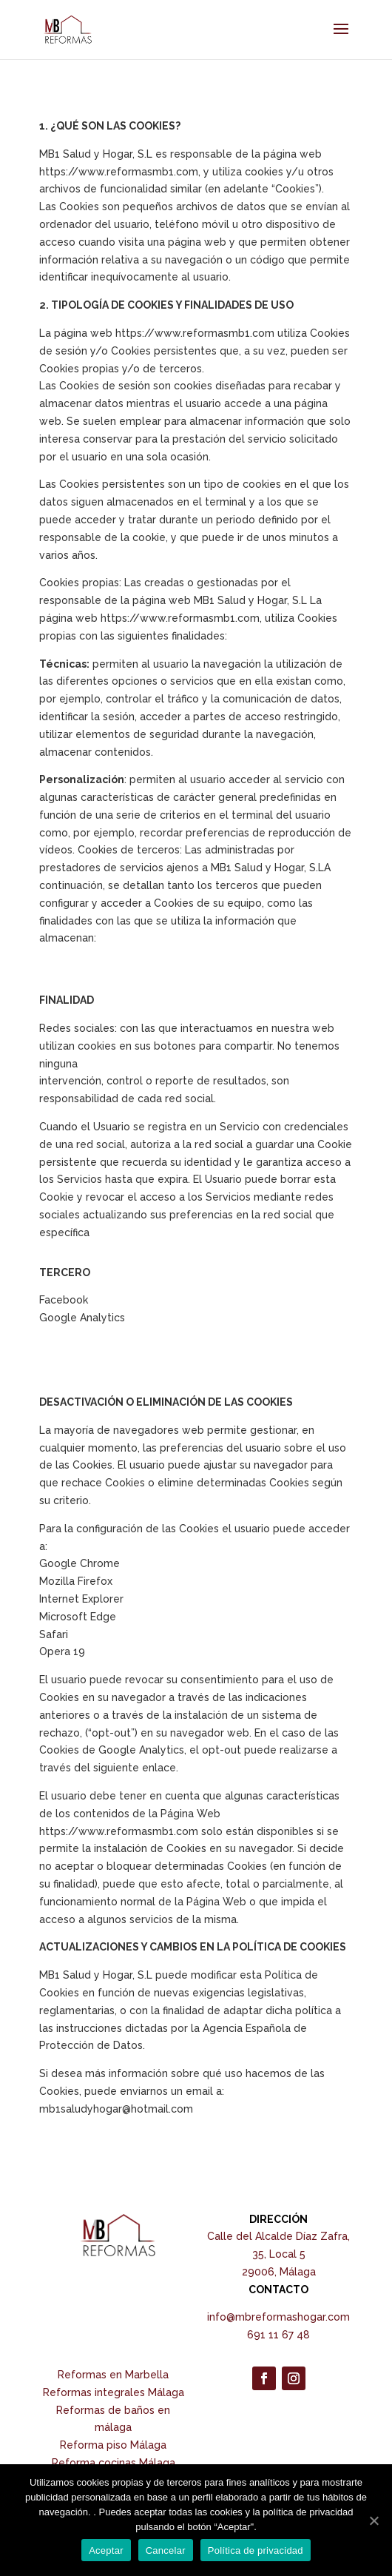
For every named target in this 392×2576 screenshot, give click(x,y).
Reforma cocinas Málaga (113, 2463)
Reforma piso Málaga (113, 2445)
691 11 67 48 (278, 2335)
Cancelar (166, 2550)
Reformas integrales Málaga (113, 2392)
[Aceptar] (373, 2520)
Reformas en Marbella (113, 2375)
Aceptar (106, 2550)
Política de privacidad (255, 2550)
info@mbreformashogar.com (278, 2317)
